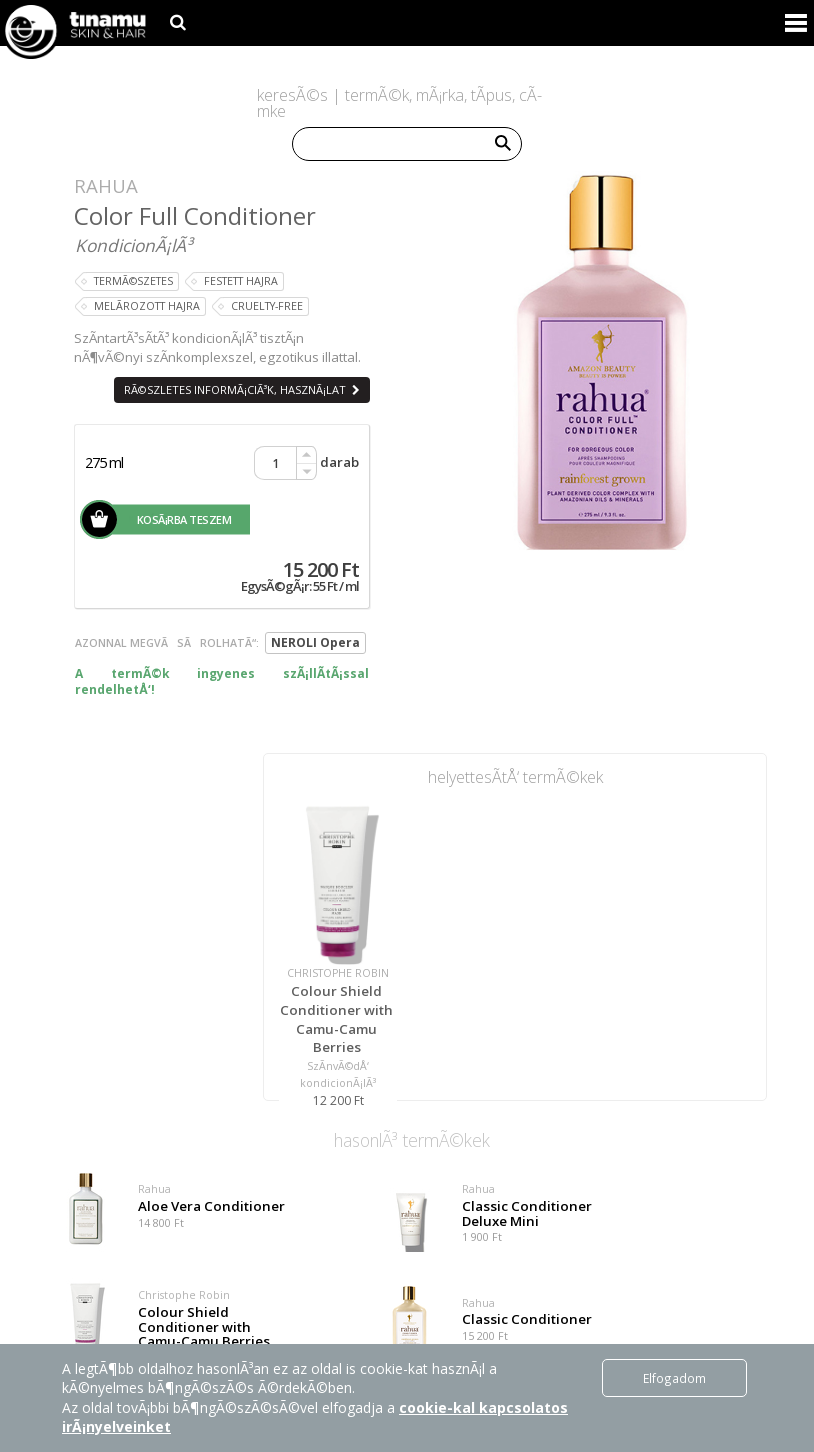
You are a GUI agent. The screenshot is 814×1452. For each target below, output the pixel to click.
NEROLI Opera (315, 642)
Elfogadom (674, 1378)
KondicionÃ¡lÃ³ (133, 245)
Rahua (106, 185)
